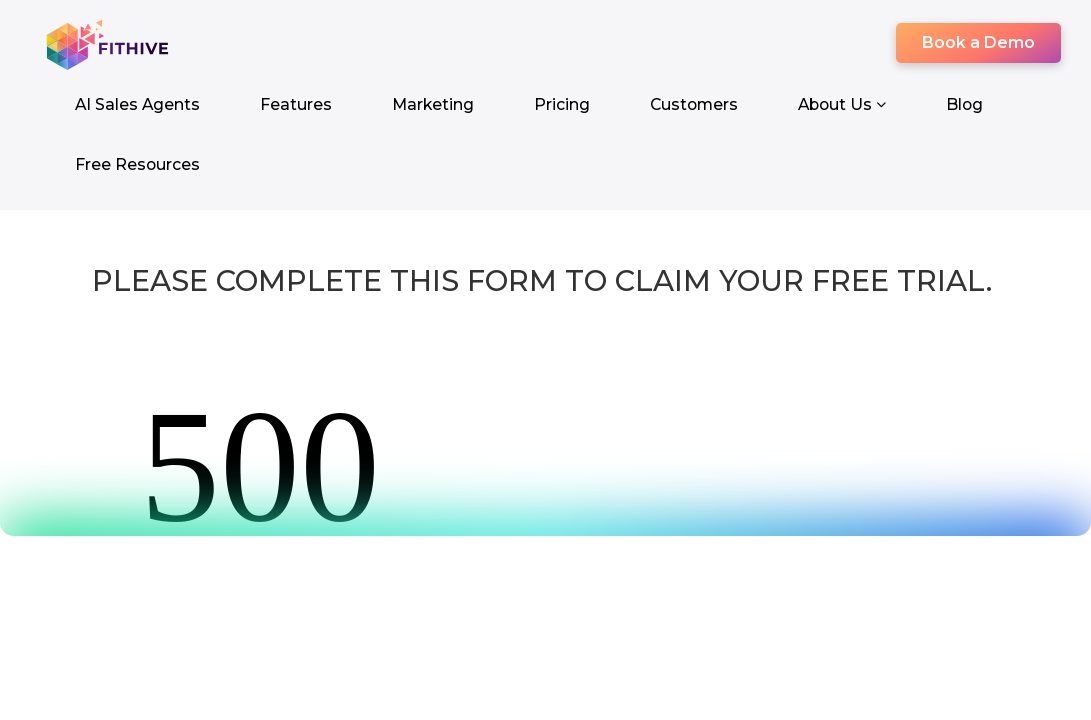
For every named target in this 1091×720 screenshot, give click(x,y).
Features (296, 104)
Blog (964, 104)
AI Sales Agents (137, 104)
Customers (694, 104)
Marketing (433, 104)
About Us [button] (842, 104)
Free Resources (137, 164)
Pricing (562, 104)
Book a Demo (978, 42)
